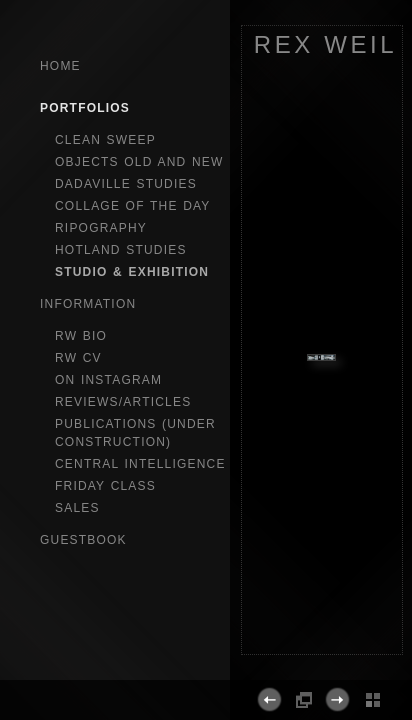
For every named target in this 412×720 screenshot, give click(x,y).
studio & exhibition (132, 272)
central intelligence (140, 464)
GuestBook (83, 540)
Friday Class (105, 486)
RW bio (81, 336)
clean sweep (105, 140)
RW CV (78, 358)
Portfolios (85, 108)
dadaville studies (126, 184)
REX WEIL (326, 44)
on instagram (108, 380)
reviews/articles (123, 402)
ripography (101, 228)
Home (60, 66)
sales (77, 508)
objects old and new (139, 162)
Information (88, 304)
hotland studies (121, 250)
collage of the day (133, 206)
